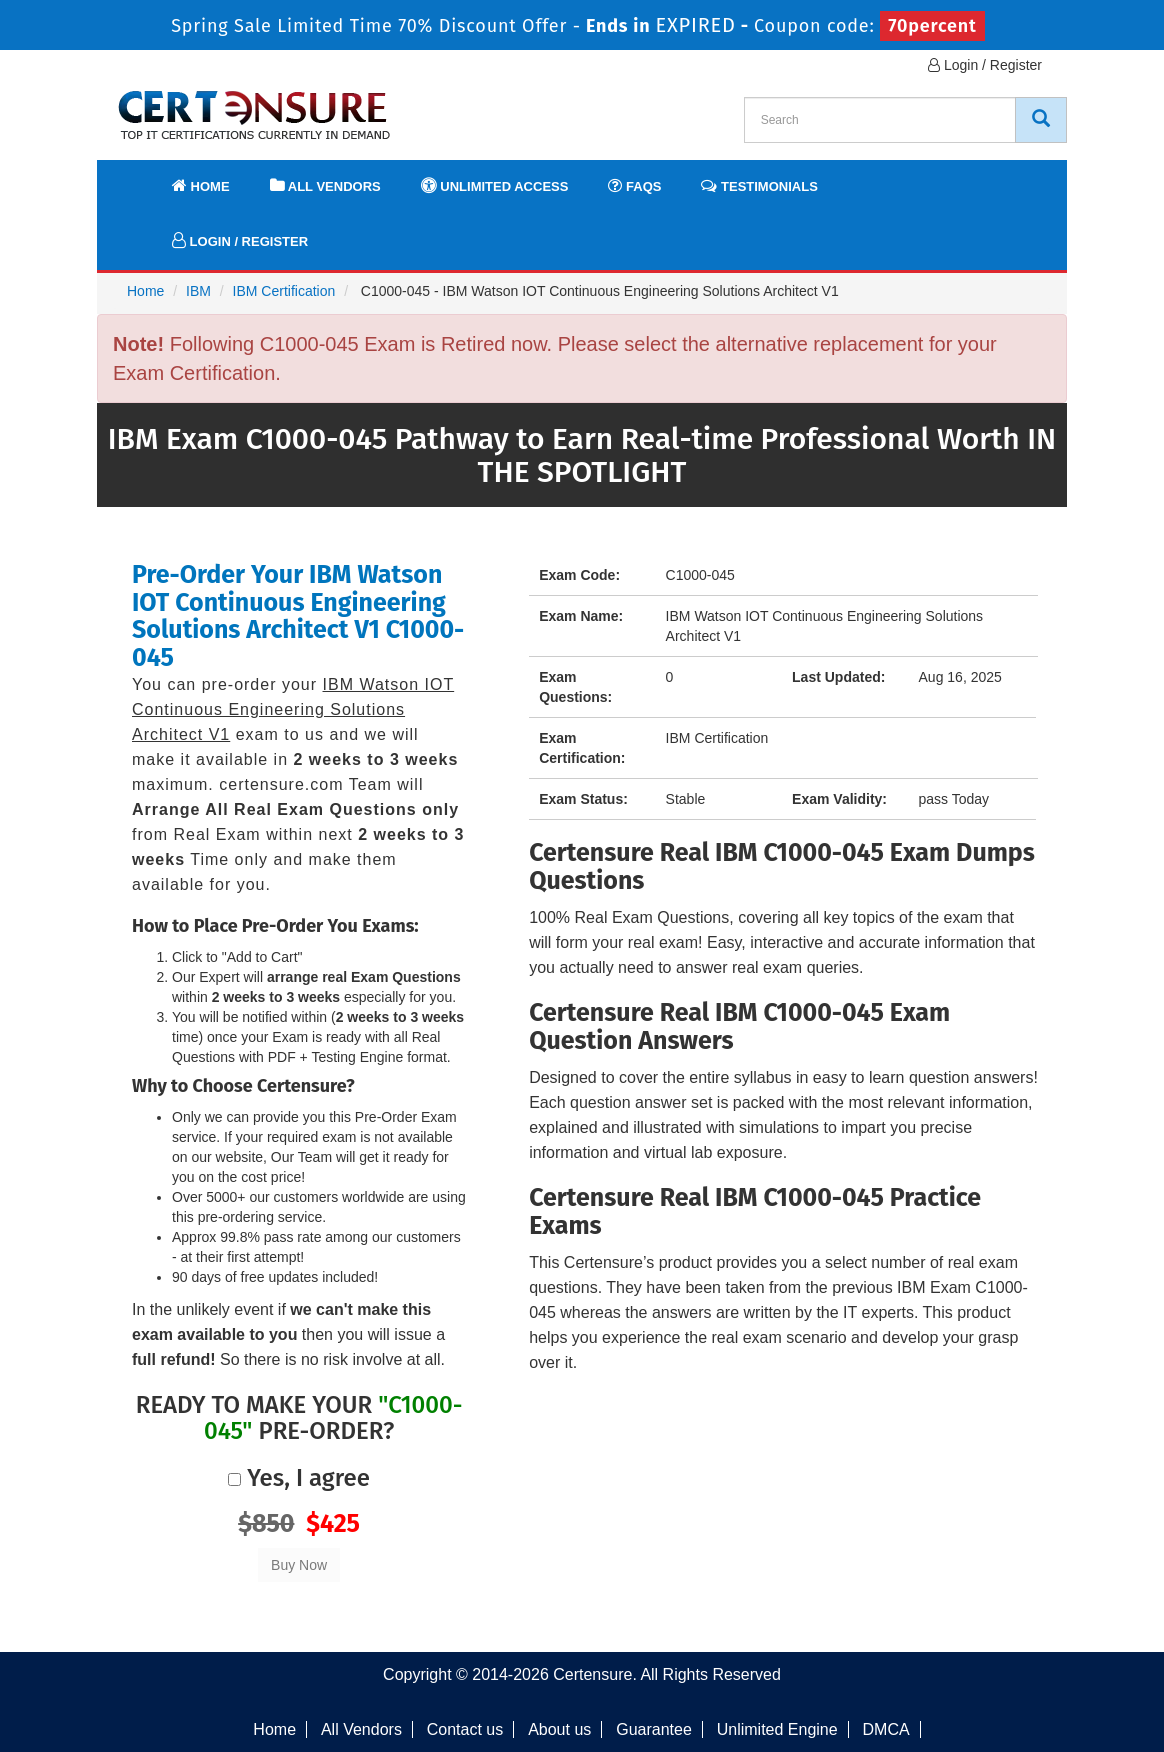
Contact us (465, 1729)
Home (201, 185)
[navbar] (137, 177)
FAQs (634, 185)
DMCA (886, 1729)
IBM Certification (284, 291)
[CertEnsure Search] (1041, 120)
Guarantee (654, 1729)
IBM (198, 291)
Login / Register (985, 65)
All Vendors (325, 185)
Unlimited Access (495, 185)
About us (559, 1729)
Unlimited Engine (777, 1729)
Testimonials (759, 185)
